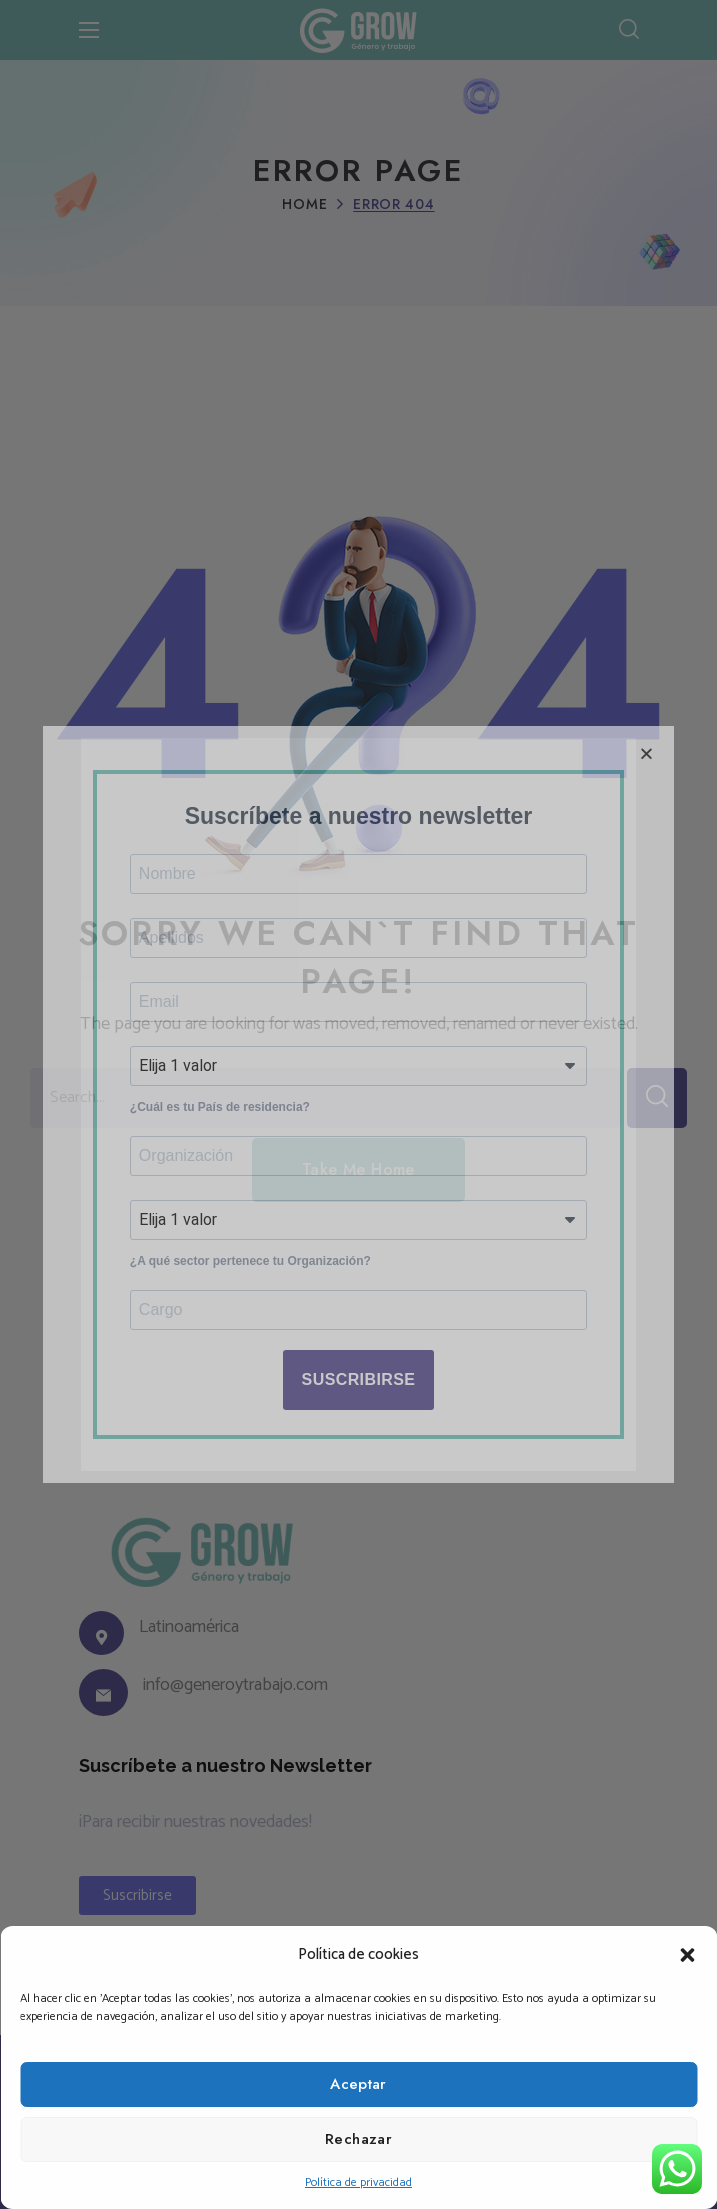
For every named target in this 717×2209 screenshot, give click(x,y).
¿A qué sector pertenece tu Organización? (250, 1295)
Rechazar (358, 2139)
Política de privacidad (358, 2182)
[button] (687, 1955)
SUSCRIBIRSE (359, 1427)
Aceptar (358, 2084)
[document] (358, 1104)
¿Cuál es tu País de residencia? (220, 1114)
